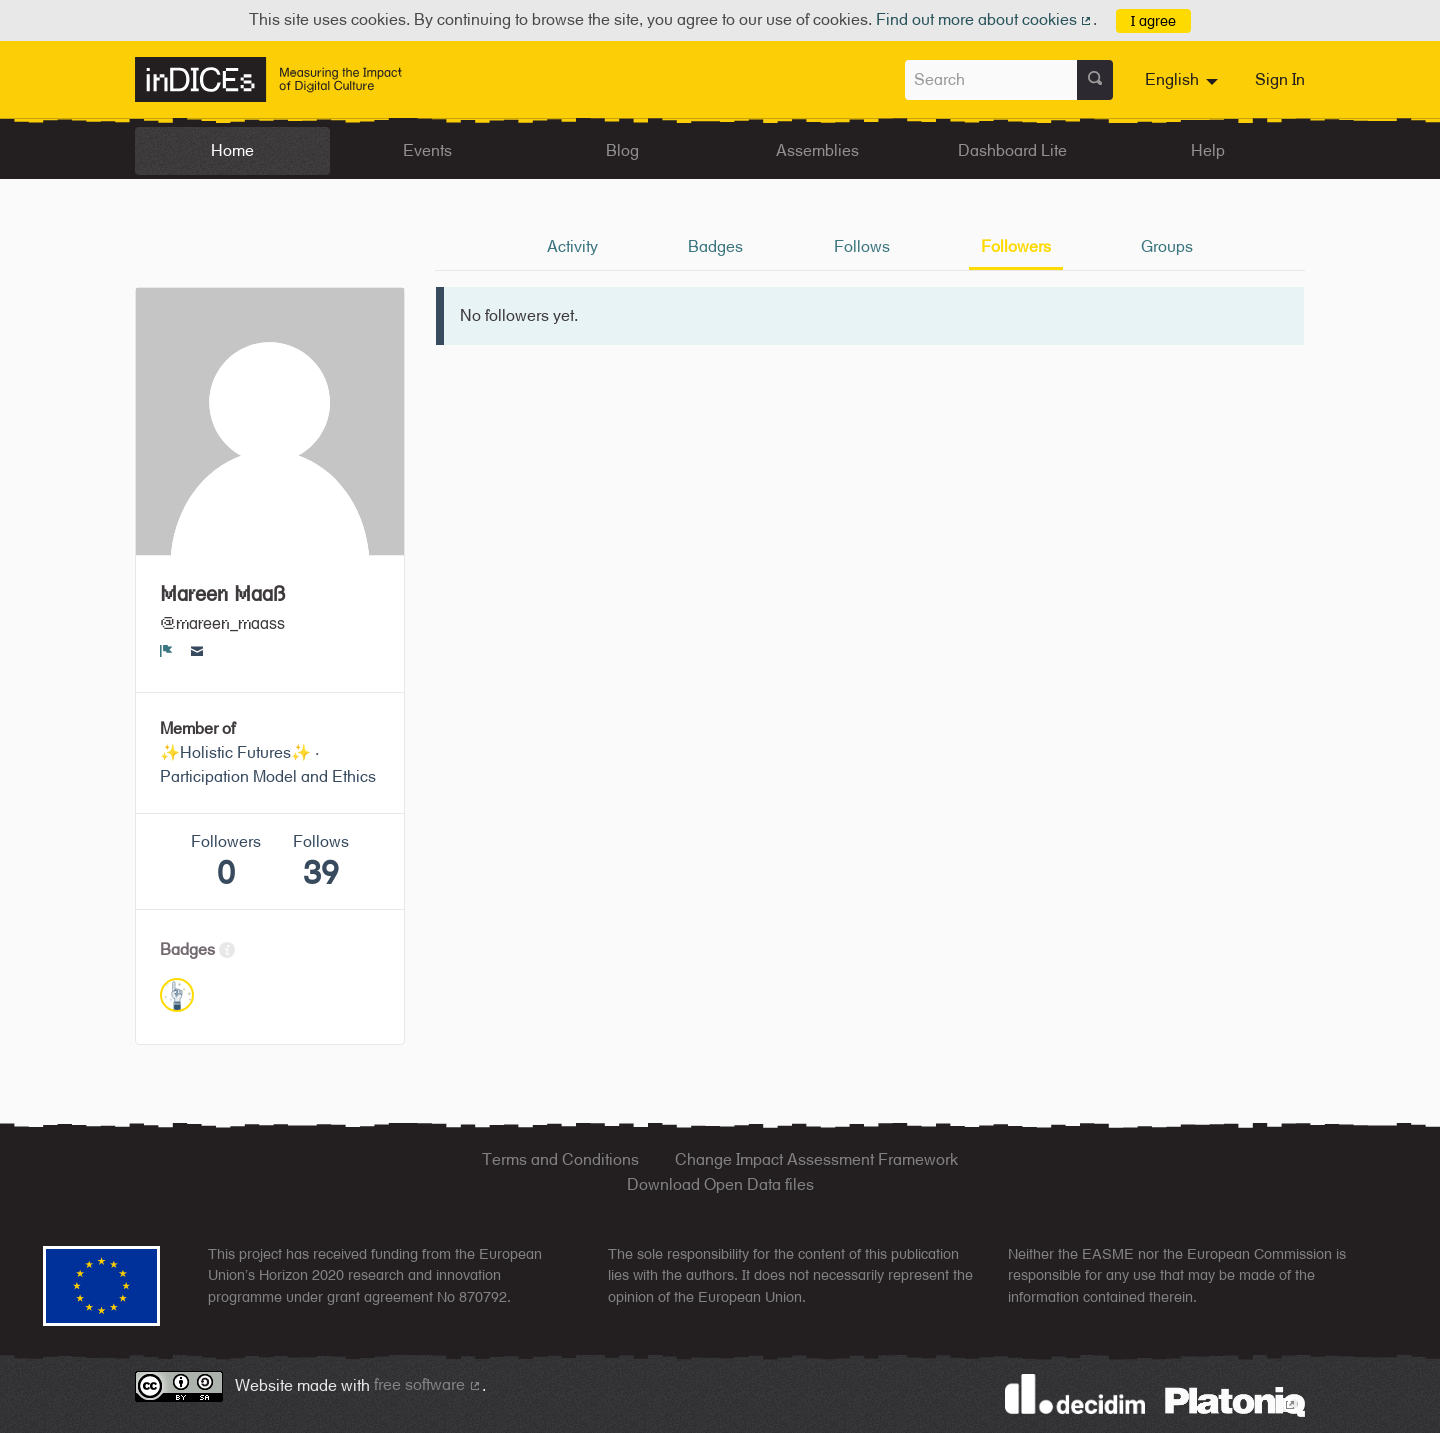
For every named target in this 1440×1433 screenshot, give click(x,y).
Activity (572, 246)
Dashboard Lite (1012, 150)
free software (428, 1384)
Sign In (1280, 79)
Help (1208, 150)
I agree (1153, 20)
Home (232, 150)
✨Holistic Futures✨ (235, 752)
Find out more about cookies (985, 19)
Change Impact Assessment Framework (816, 1159)
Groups (1167, 246)
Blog (622, 150)
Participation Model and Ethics (268, 776)
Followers (1016, 246)
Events (427, 150)
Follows (862, 246)
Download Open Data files (720, 1184)
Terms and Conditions (560, 1159)
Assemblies (817, 150)
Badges (715, 246)
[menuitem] (1184, 80)
